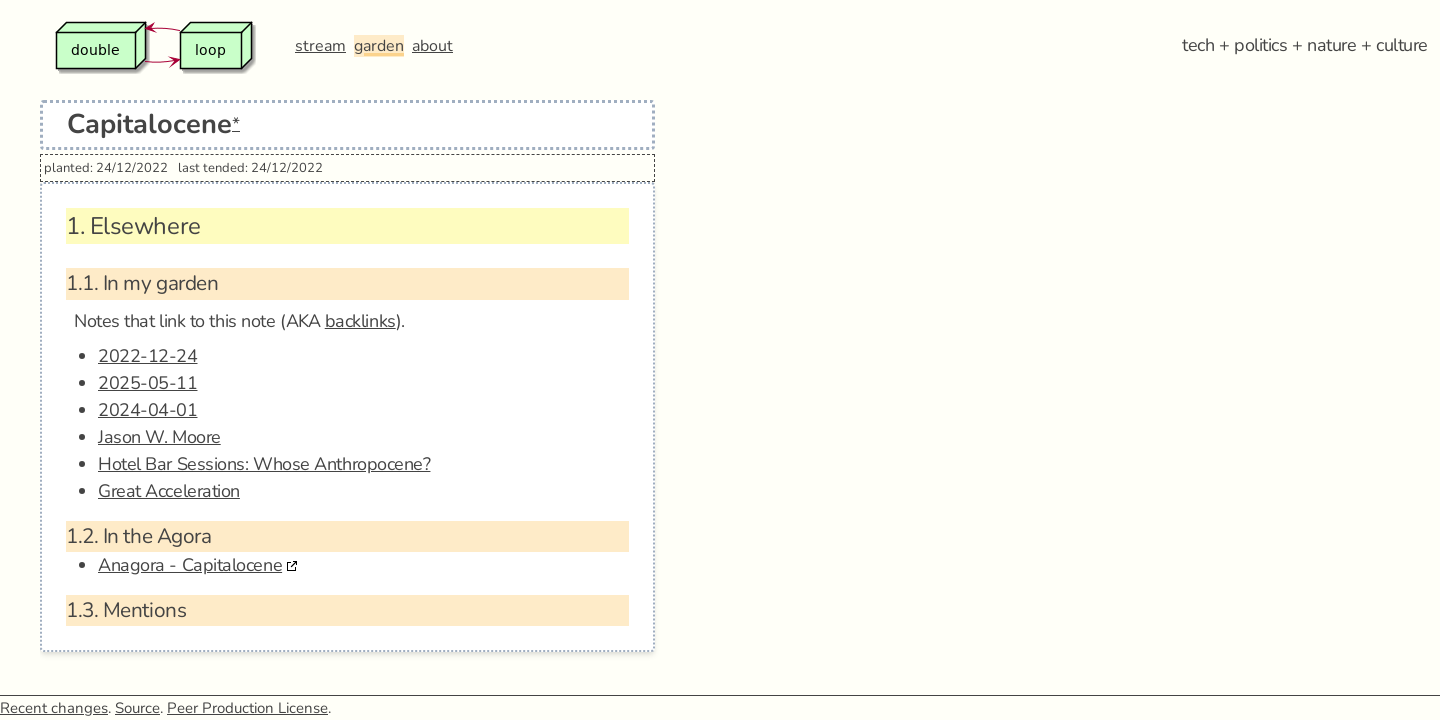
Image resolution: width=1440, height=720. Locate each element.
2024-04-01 (148, 410)
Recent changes (54, 708)
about (432, 46)
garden (379, 46)
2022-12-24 (148, 356)
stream (320, 46)
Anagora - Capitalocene (190, 565)
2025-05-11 (148, 383)
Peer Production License (247, 708)
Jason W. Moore (159, 437)
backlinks (360, 321)
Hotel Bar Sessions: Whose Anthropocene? (264, 464)
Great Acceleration (169, 491)
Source (137, 708)
